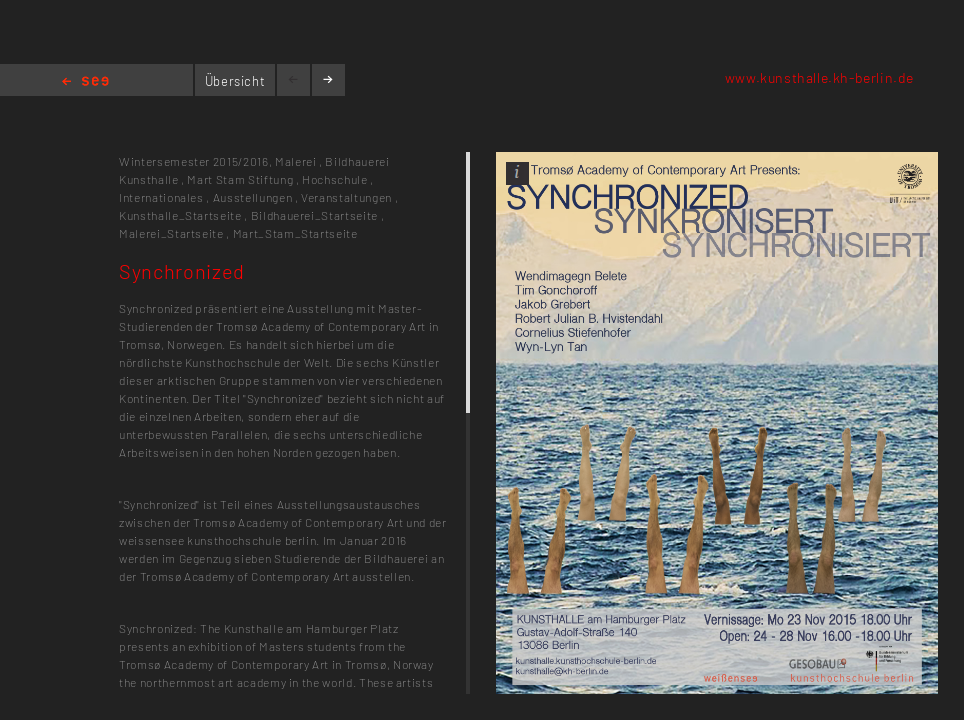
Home (85, 82)
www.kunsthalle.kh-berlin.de (819, 77)
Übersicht (235, 81)
